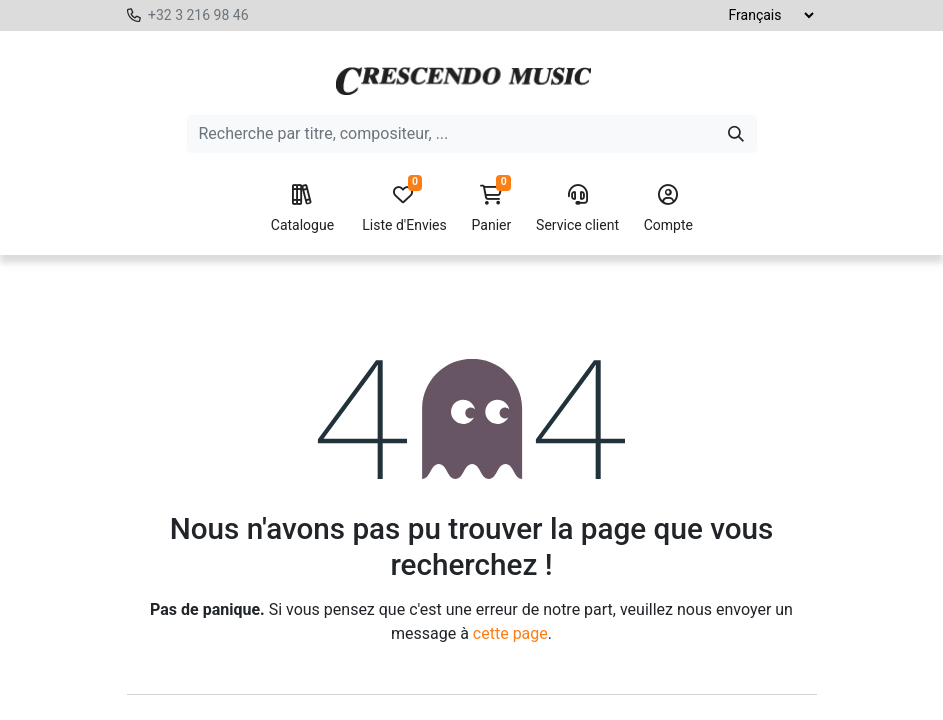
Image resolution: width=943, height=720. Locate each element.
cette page (510, 633)
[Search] (736, 134)
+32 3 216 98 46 (198, 15)
